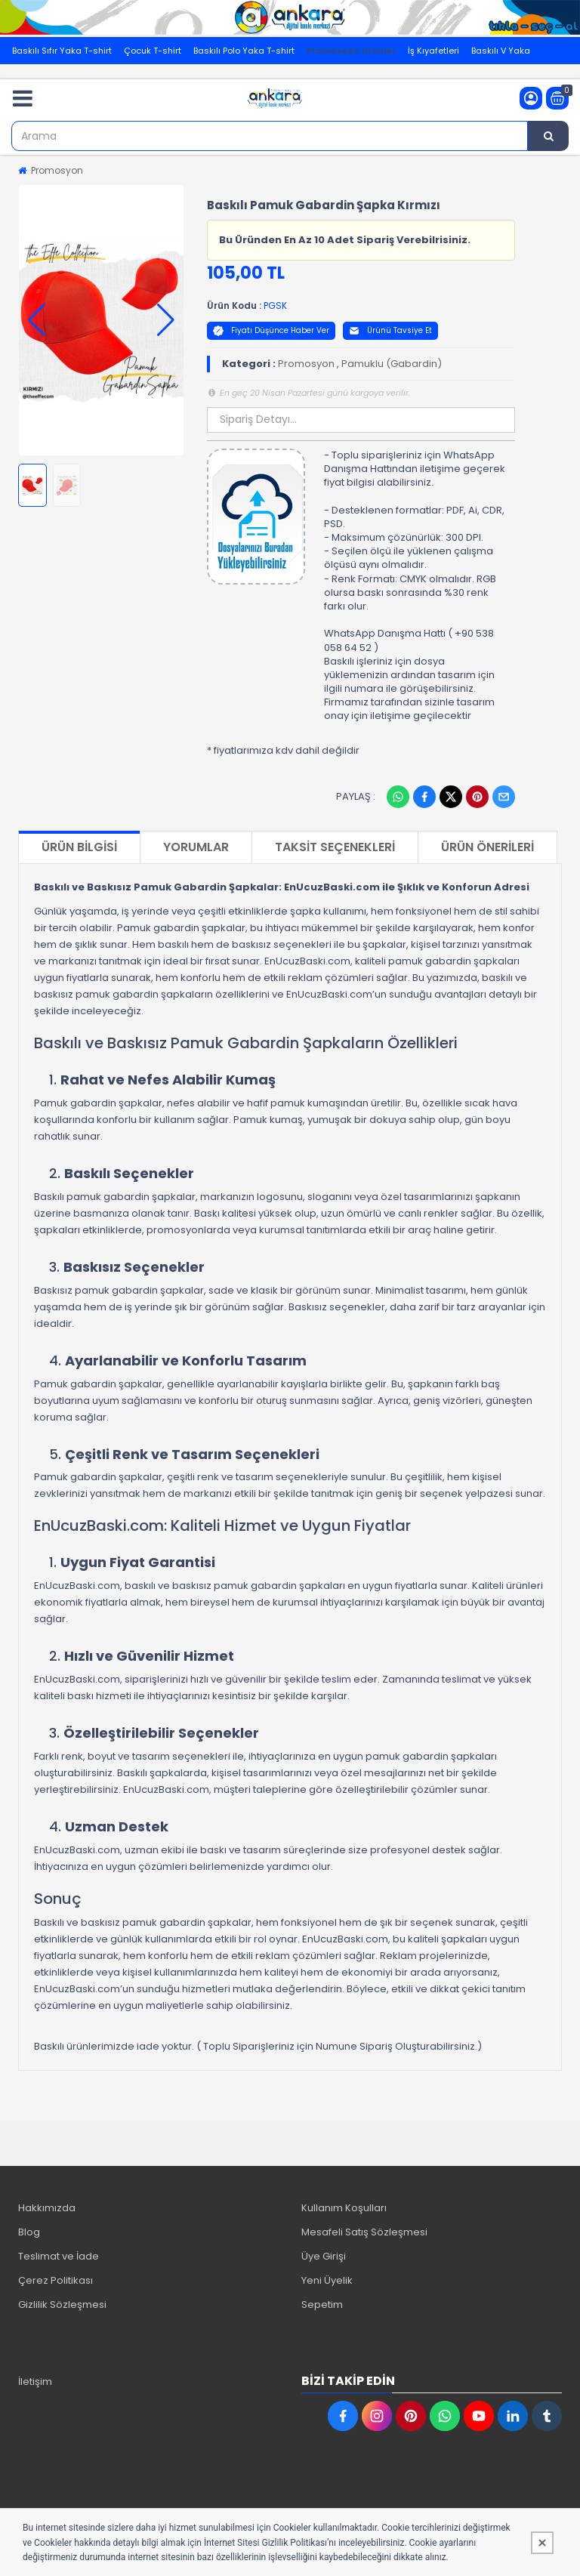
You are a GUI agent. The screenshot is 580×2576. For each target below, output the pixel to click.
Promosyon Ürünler (351, 51)
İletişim (35, 2381)
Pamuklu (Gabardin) (391, 363)
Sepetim (322, 2304)
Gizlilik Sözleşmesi (62, 2304)
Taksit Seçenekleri (335, 847)
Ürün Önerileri (487, 847)
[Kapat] (542, 2542)
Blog (29, 2232)
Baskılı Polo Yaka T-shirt (244, 51)
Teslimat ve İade (58, 2256)
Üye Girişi (323, 2256)
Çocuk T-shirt (152, 51)
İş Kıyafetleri (433, 51)
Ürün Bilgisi (79, 847)
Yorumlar (196, 847)
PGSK (275, 305)
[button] (36, 320)
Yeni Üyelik (327, 2280)
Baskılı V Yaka (500, 51)
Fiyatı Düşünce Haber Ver (271, 330)
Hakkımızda (47, 2208)
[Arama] (548, 136)
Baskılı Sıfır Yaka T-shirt (62, 51)
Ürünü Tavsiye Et (390, 330)
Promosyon (57, 170)
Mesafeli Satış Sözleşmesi (364, 2232)
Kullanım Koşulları (344, 2208)
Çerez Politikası (55, 2280)
